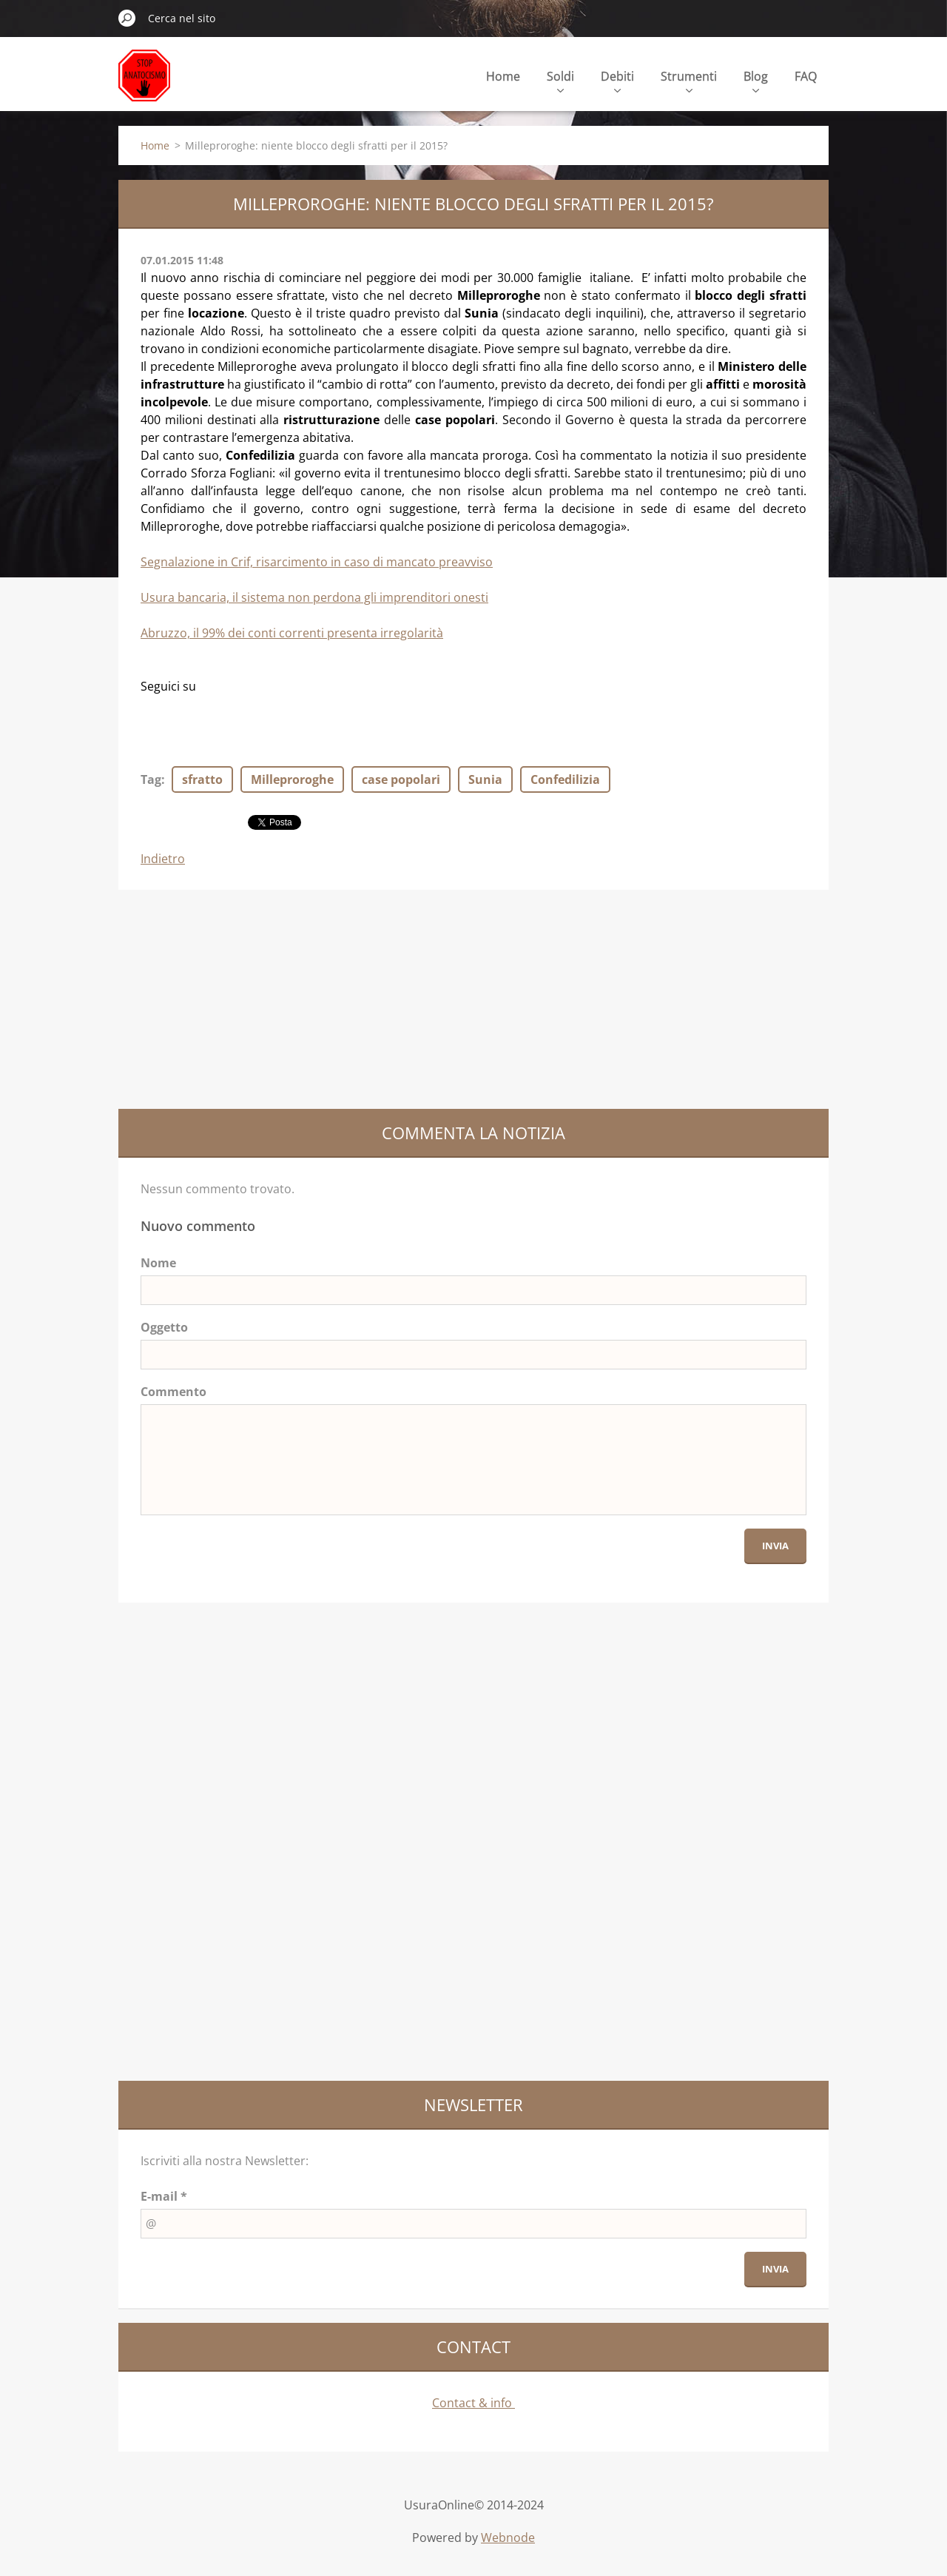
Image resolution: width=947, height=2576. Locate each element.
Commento (173, 1391)
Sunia (485, 779)
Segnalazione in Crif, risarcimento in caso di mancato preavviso (317, 562)
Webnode (508, 2537)
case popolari (401, 779)
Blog (756, 80)
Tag (151, 779)
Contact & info (473, 2403)
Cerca (127, 17)
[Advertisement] (229, 997)
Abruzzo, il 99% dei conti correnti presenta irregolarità (292, 633)
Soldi (560, 80)
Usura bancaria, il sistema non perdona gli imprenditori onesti (314, 597)
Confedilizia (565, 779)
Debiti (617, 80)
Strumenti (689, 80)
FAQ (806, 76)
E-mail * (164, 2196)
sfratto (202, 779)
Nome (158, 1263)
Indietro (163, 859)
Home (503, 76)
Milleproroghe (292, 779)
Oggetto (164, 1327)
